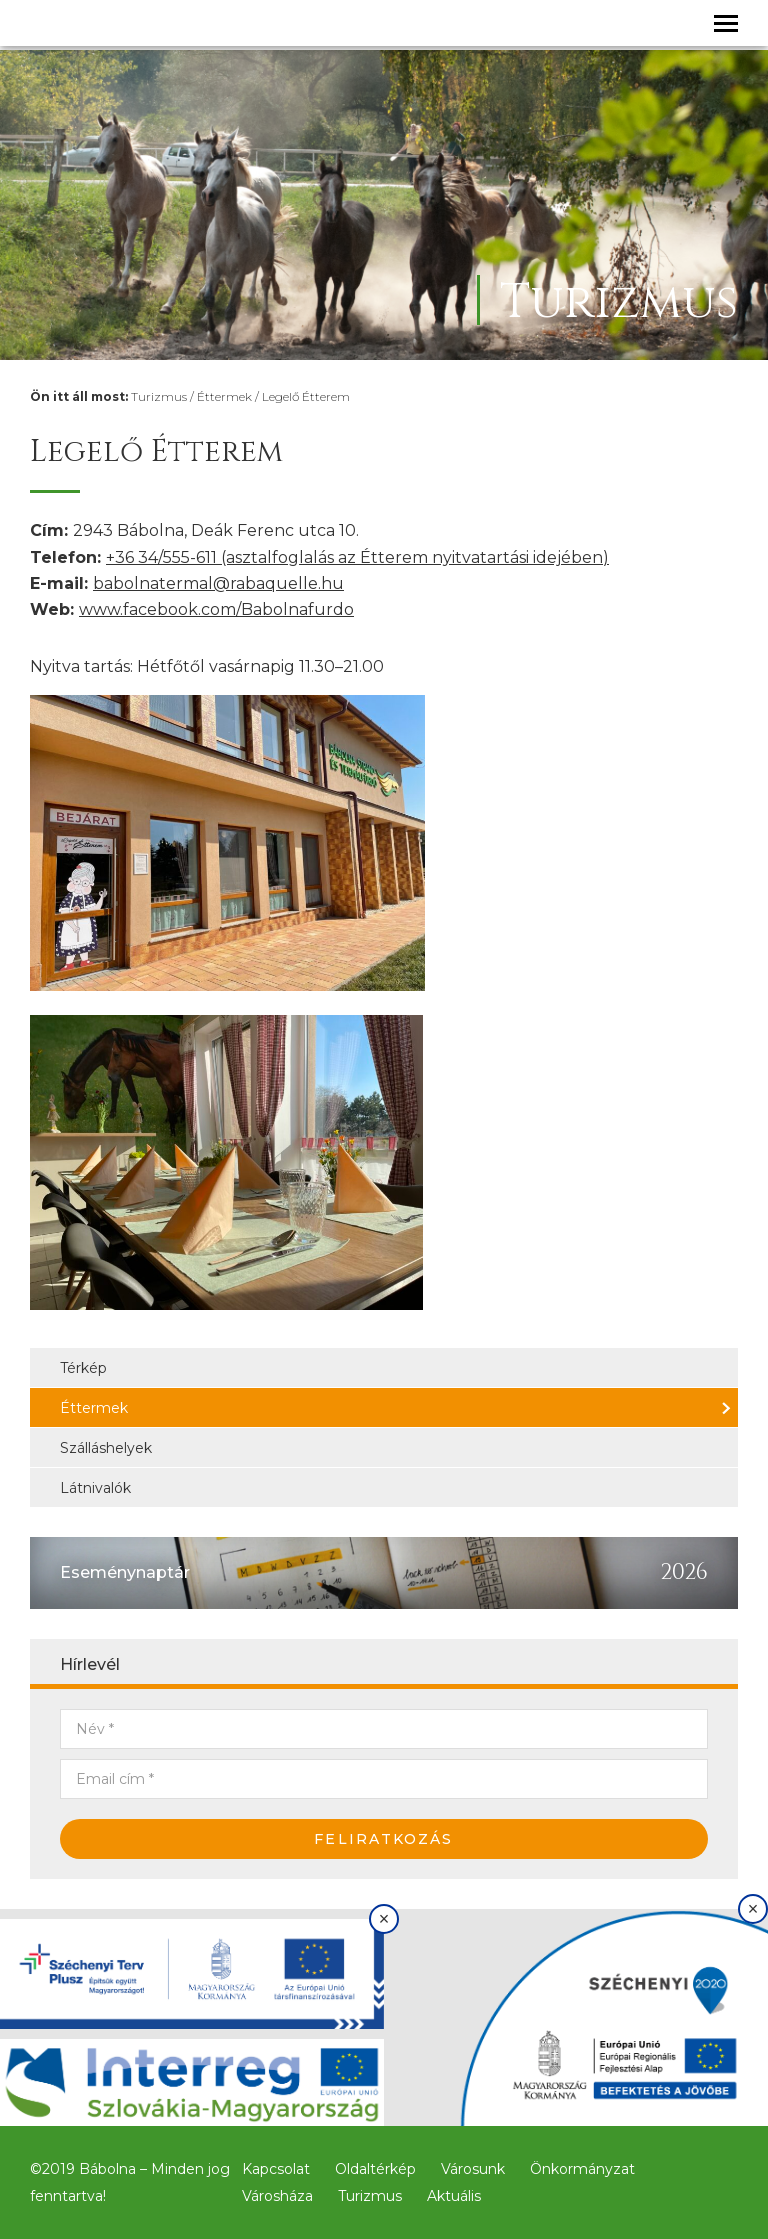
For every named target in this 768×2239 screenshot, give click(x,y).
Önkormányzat (582, 2169)
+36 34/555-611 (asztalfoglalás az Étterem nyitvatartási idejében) (357, 557)
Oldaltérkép (375, 2169)
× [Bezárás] (384, 1919)
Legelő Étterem (306, 396)
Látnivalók (95, 1488)
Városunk (473, 2169)
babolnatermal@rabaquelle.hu (218, 583)
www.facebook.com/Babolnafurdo (216, 609)
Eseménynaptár (125, 1572)
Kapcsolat (276, 2169)
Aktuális (454, 2196)
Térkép (83, 1368)
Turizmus (159, 396)
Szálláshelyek (106, 1448)
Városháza (277, 2196)
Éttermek (224, 396)
